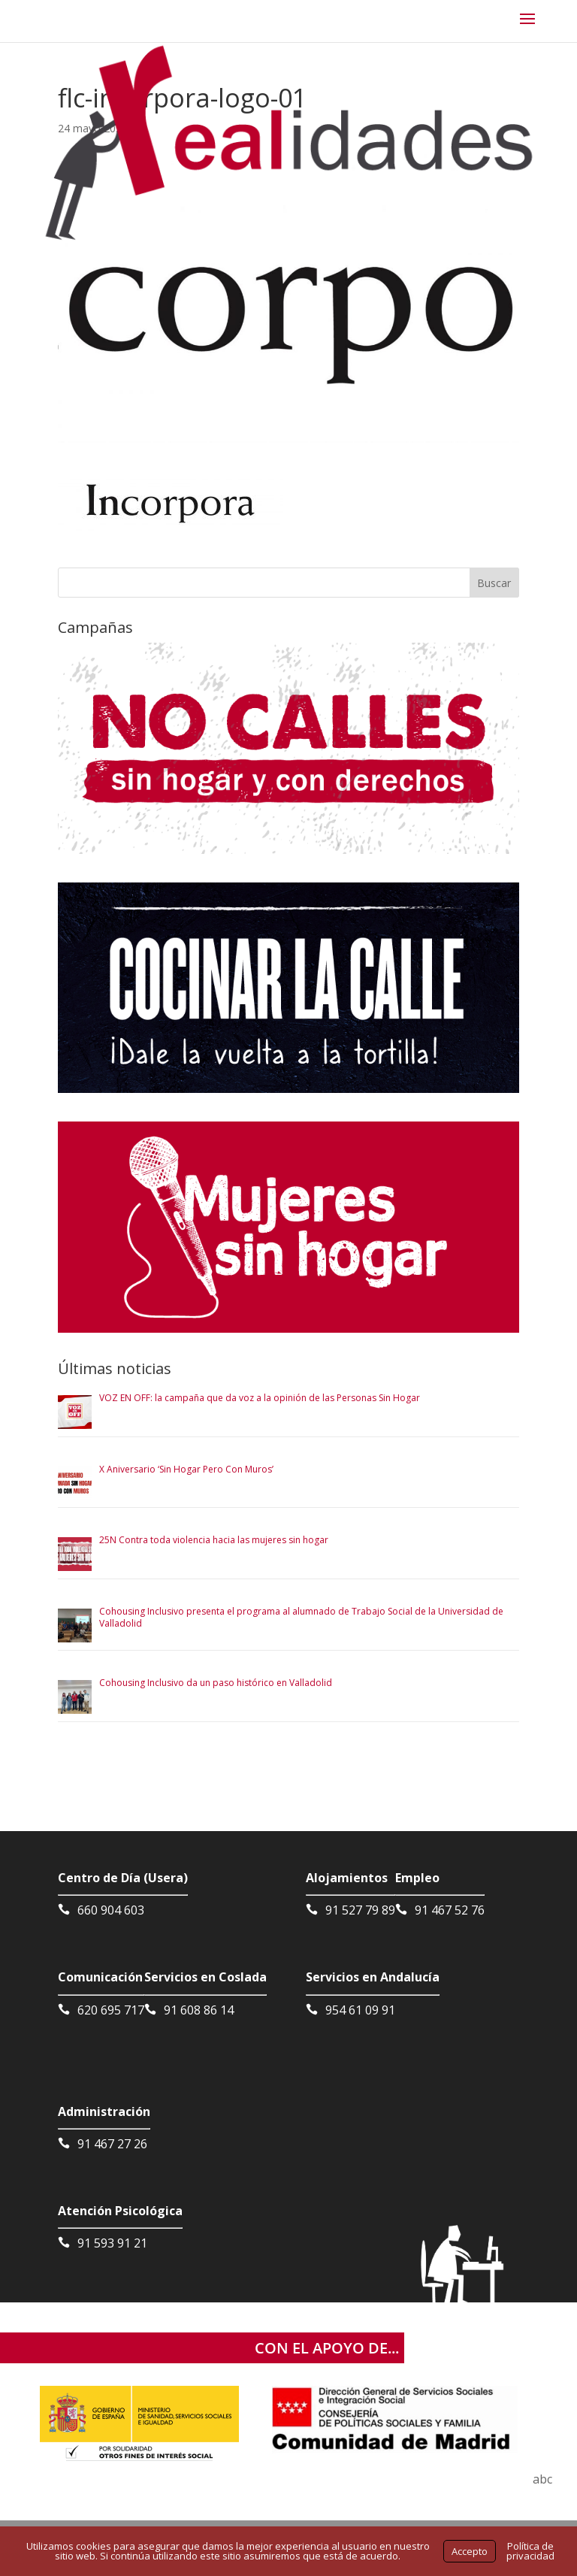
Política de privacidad (530, 2550)
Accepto (470, 2551)
